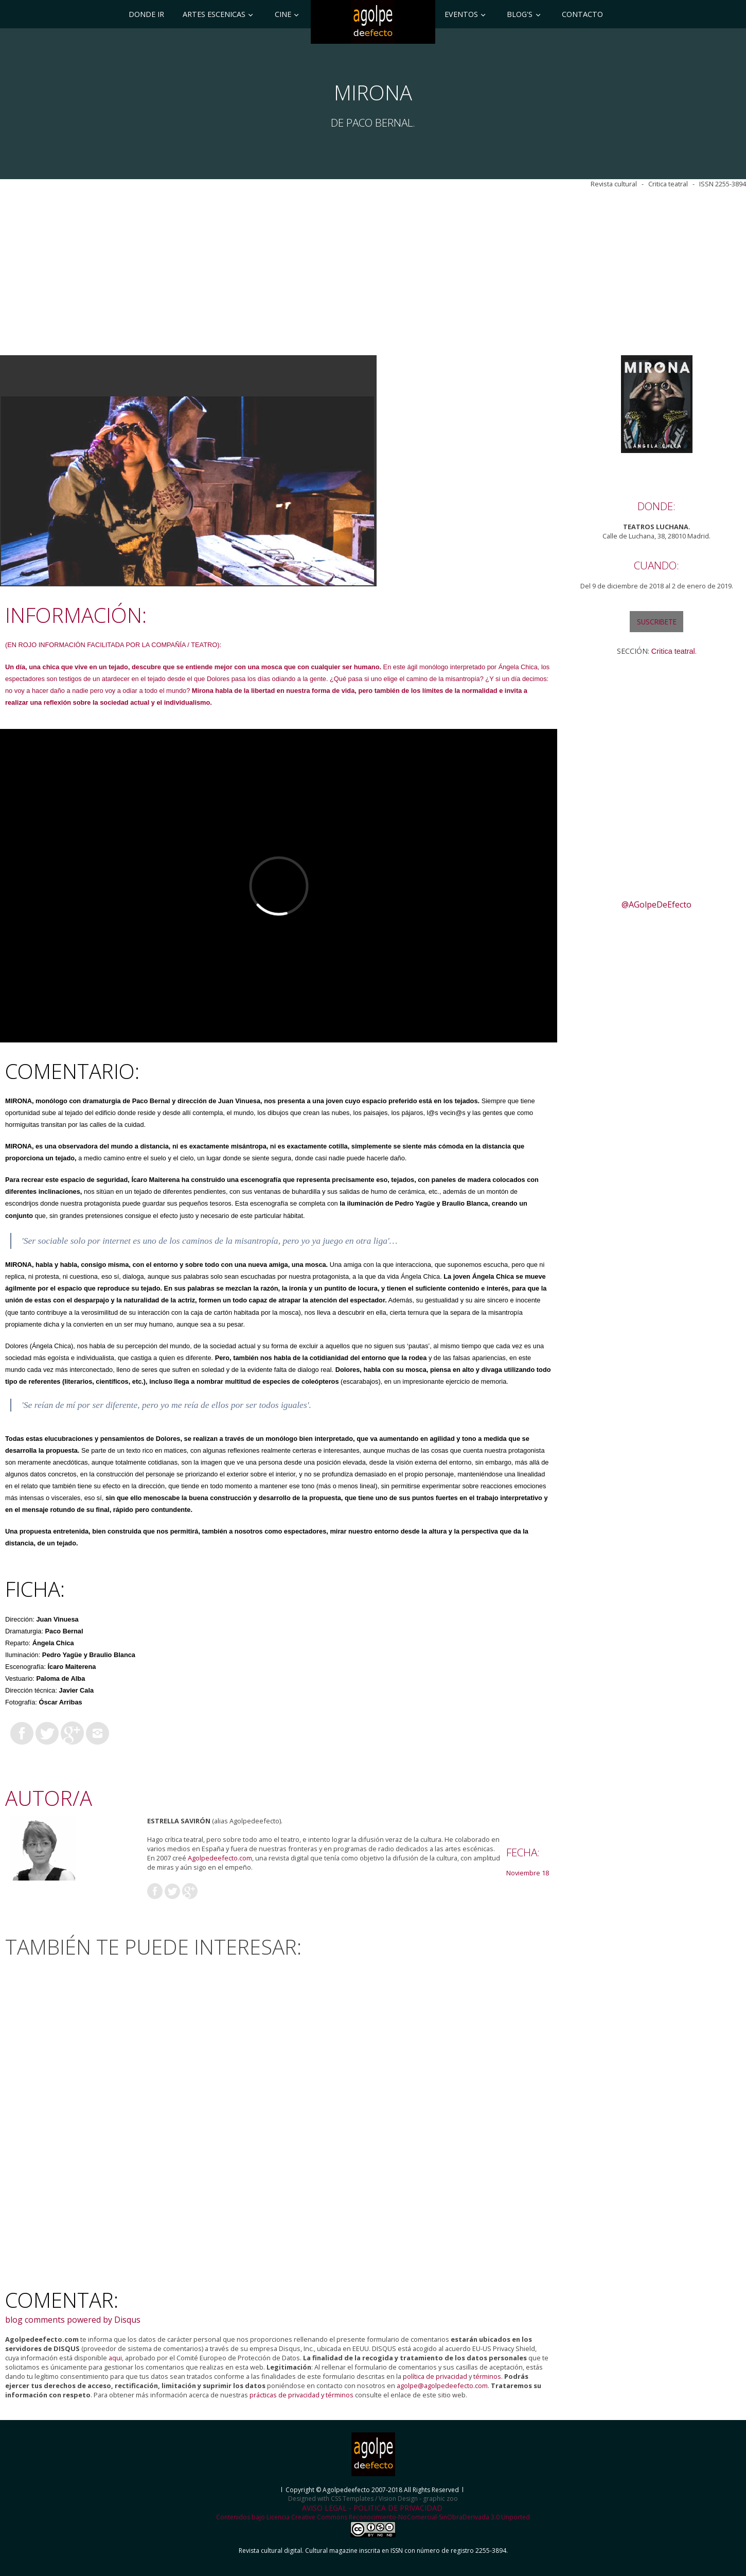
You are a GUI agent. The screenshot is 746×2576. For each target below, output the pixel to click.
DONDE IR (146, 14)
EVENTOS (461, 14)
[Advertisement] (371, 272)
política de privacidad (435, 2376)
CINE (283, 14)
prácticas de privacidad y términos (301, 2394)
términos (487, 2376)
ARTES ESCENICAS (214, 14)
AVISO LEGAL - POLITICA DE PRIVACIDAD (372, 2508)
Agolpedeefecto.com (220, 1858)
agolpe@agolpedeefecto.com (442, 2385)
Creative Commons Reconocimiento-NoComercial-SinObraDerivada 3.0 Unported (410, 2525)
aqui (115, 2357)
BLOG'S (519, 14)
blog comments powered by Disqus (72, 2319)
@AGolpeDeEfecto (656, 904)
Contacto (582, 14)
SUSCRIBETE (657, 621)
